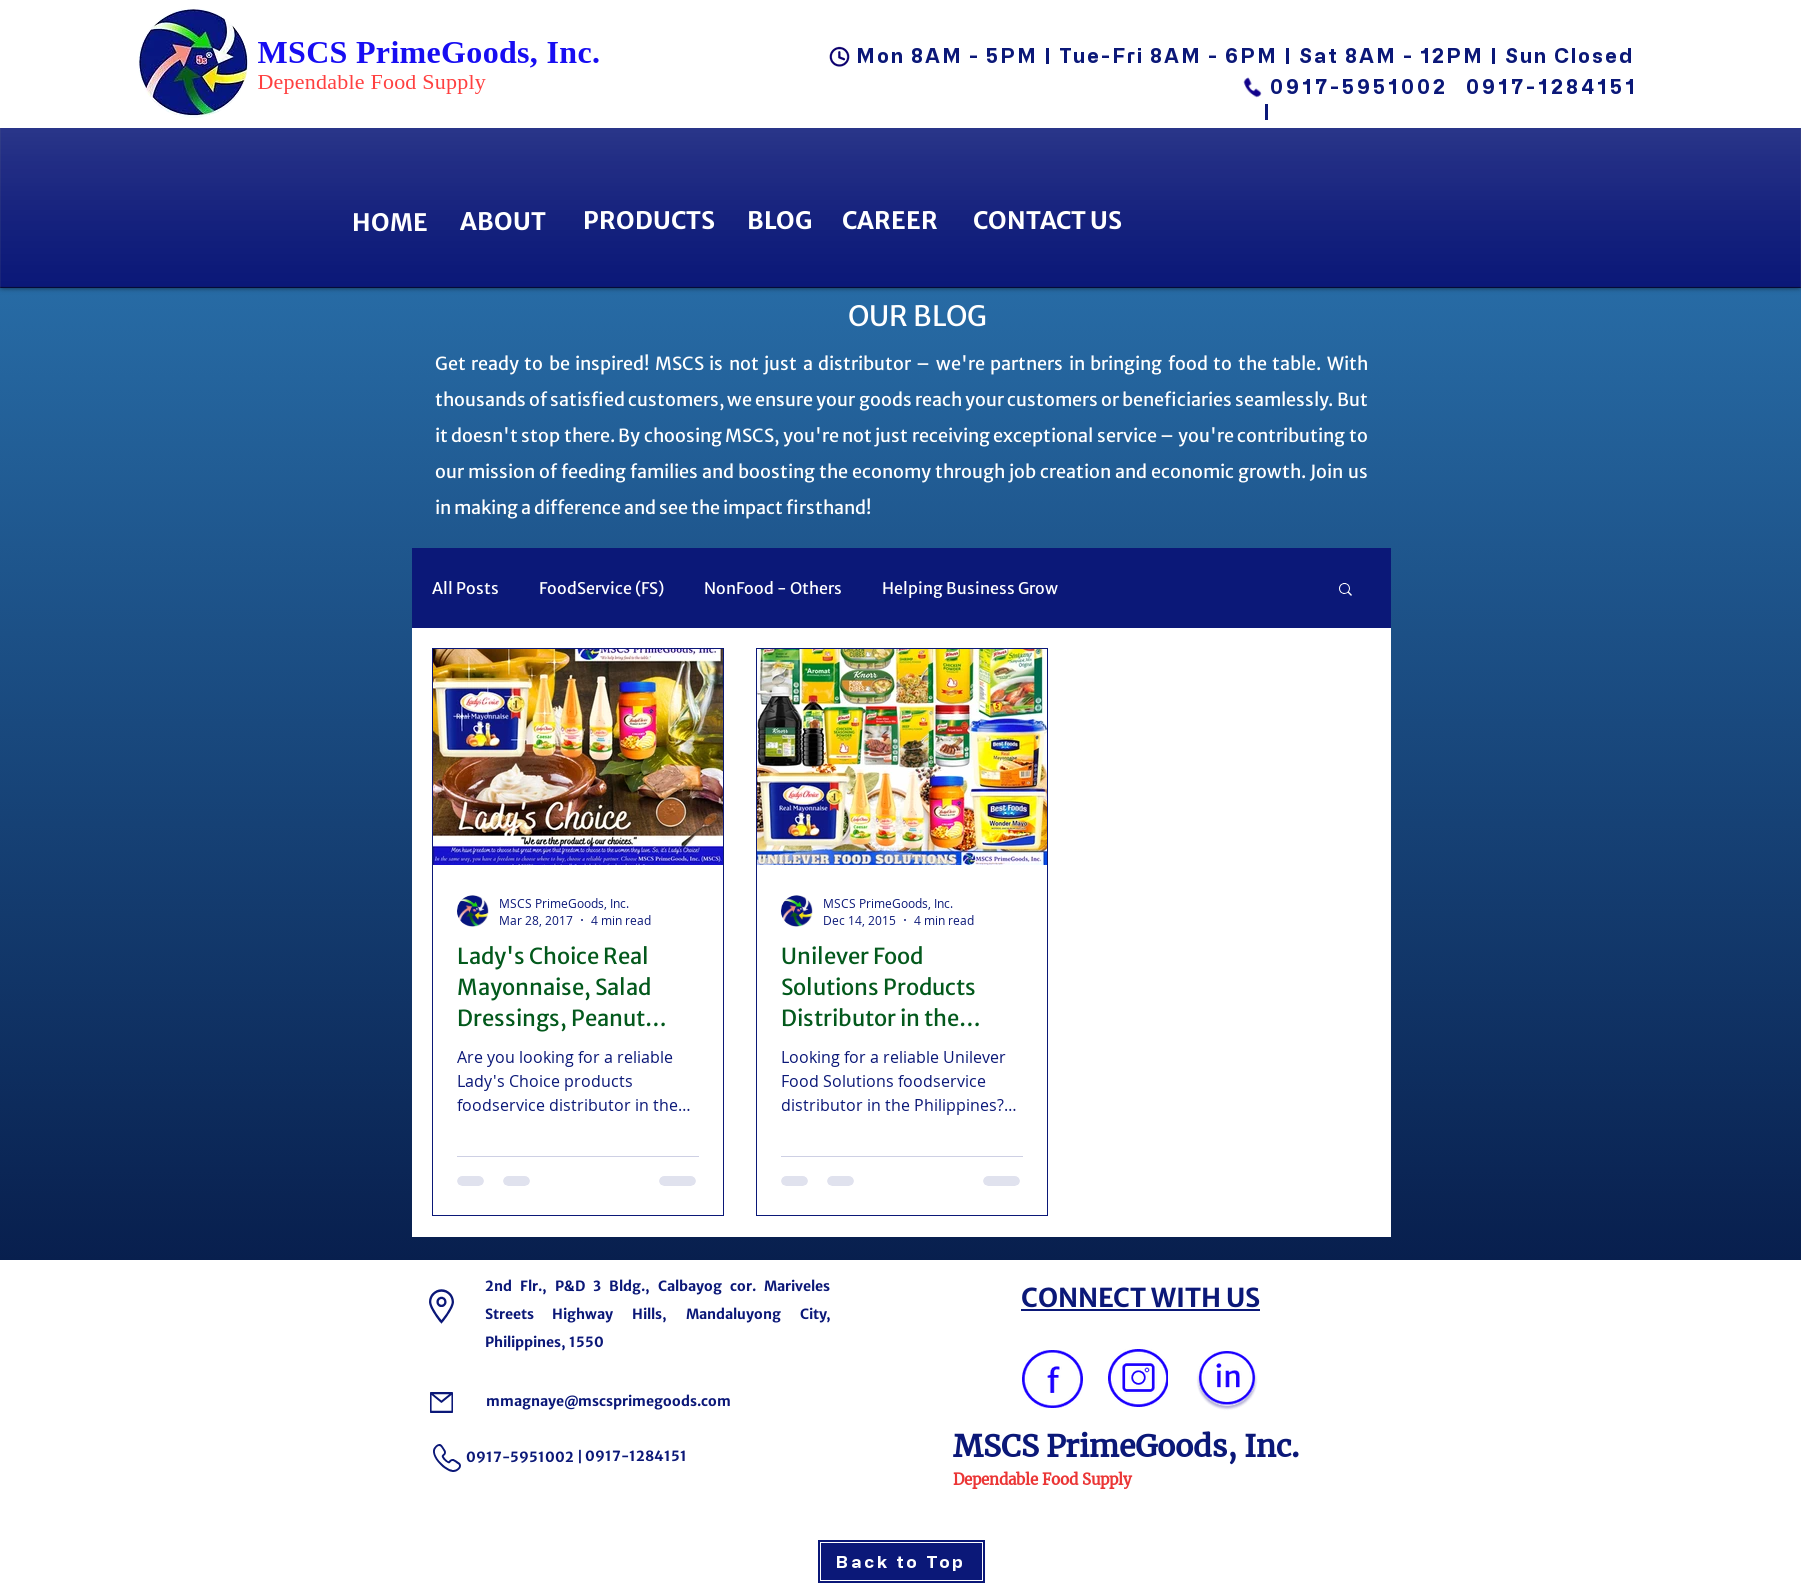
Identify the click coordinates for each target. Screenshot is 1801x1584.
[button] (1345, 590)
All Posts (465, 588)
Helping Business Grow (970, 588)
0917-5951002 (1359, 86)
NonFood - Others (773, 588)
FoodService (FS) (601, 588)
